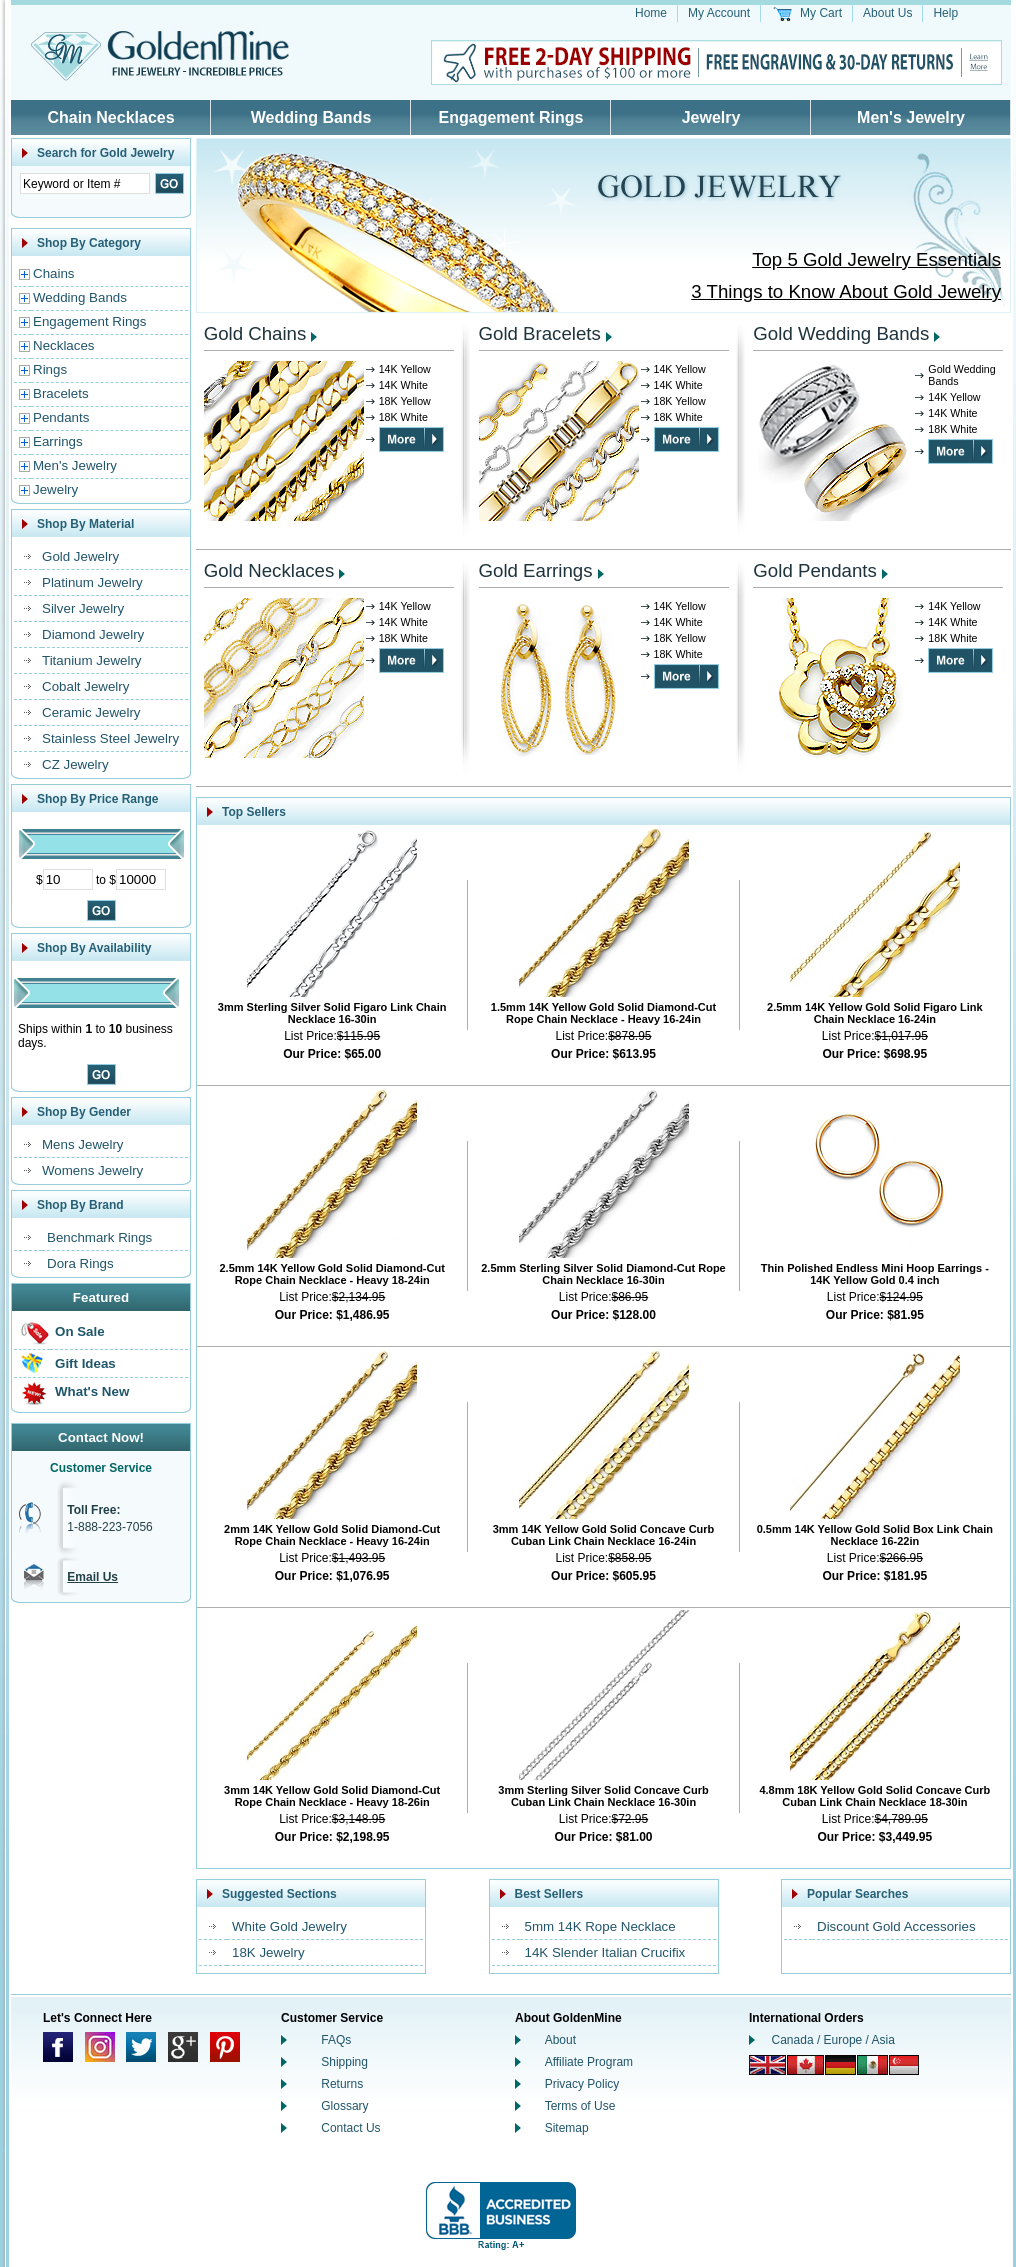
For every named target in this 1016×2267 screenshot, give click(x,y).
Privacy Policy (582, 2084)
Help (945, 13)
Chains (54, 273)
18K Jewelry (268, 1952)
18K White (403, 417)
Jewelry (711, 117)
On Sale (80, 1331)
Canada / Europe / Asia (833, 2040)
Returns (342, 2084)
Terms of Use (580, 2106)
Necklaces (63, 345)
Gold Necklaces (269, 570)
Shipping (344, 2062)
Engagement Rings (511, 117)
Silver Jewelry (83, 608)
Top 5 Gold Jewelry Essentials (876, 259)
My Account (719, 13)
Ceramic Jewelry (91, 712)
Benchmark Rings (99, 1237)
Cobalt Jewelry (85, 686)
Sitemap (567, 2128)
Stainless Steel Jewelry (110, 738)
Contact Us (350, 2128)
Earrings (58, 441)
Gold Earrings (536, 570)
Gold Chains (255, 333)
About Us (887, 13)
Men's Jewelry (911, 117)
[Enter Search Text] (85, 183)
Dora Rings (80, 1263)
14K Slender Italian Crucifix (605, 1952)
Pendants (61, 417)
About (560, 2040)
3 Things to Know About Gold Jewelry (846, 291)
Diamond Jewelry (93, 634)
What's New (92, 1391)
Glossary (344, 2106)
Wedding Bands (311, 117)
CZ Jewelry (75, 764)
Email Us (92, 1577)
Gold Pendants (814, 570)
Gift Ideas (85, 1363)
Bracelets (61, 393)
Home (651, 13)
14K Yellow (405, 369)
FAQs (336, 2040)
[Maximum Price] (141, 879)
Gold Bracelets (540, 333)
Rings (50, 369)
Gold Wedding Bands (841, 333)
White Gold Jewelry (289, 1926)
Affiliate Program (589, 2062)
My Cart (821, 13)
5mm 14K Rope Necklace (600, 1926)
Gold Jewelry (80, 556)
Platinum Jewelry (92, 582)
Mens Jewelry (82, 1144)
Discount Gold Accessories (896, 1926)
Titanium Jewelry (92, 660)
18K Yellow (405, 401)
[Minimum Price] (68, 879)
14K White (403, 385)
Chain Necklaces (110, 117)
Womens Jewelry (92, 1170)
